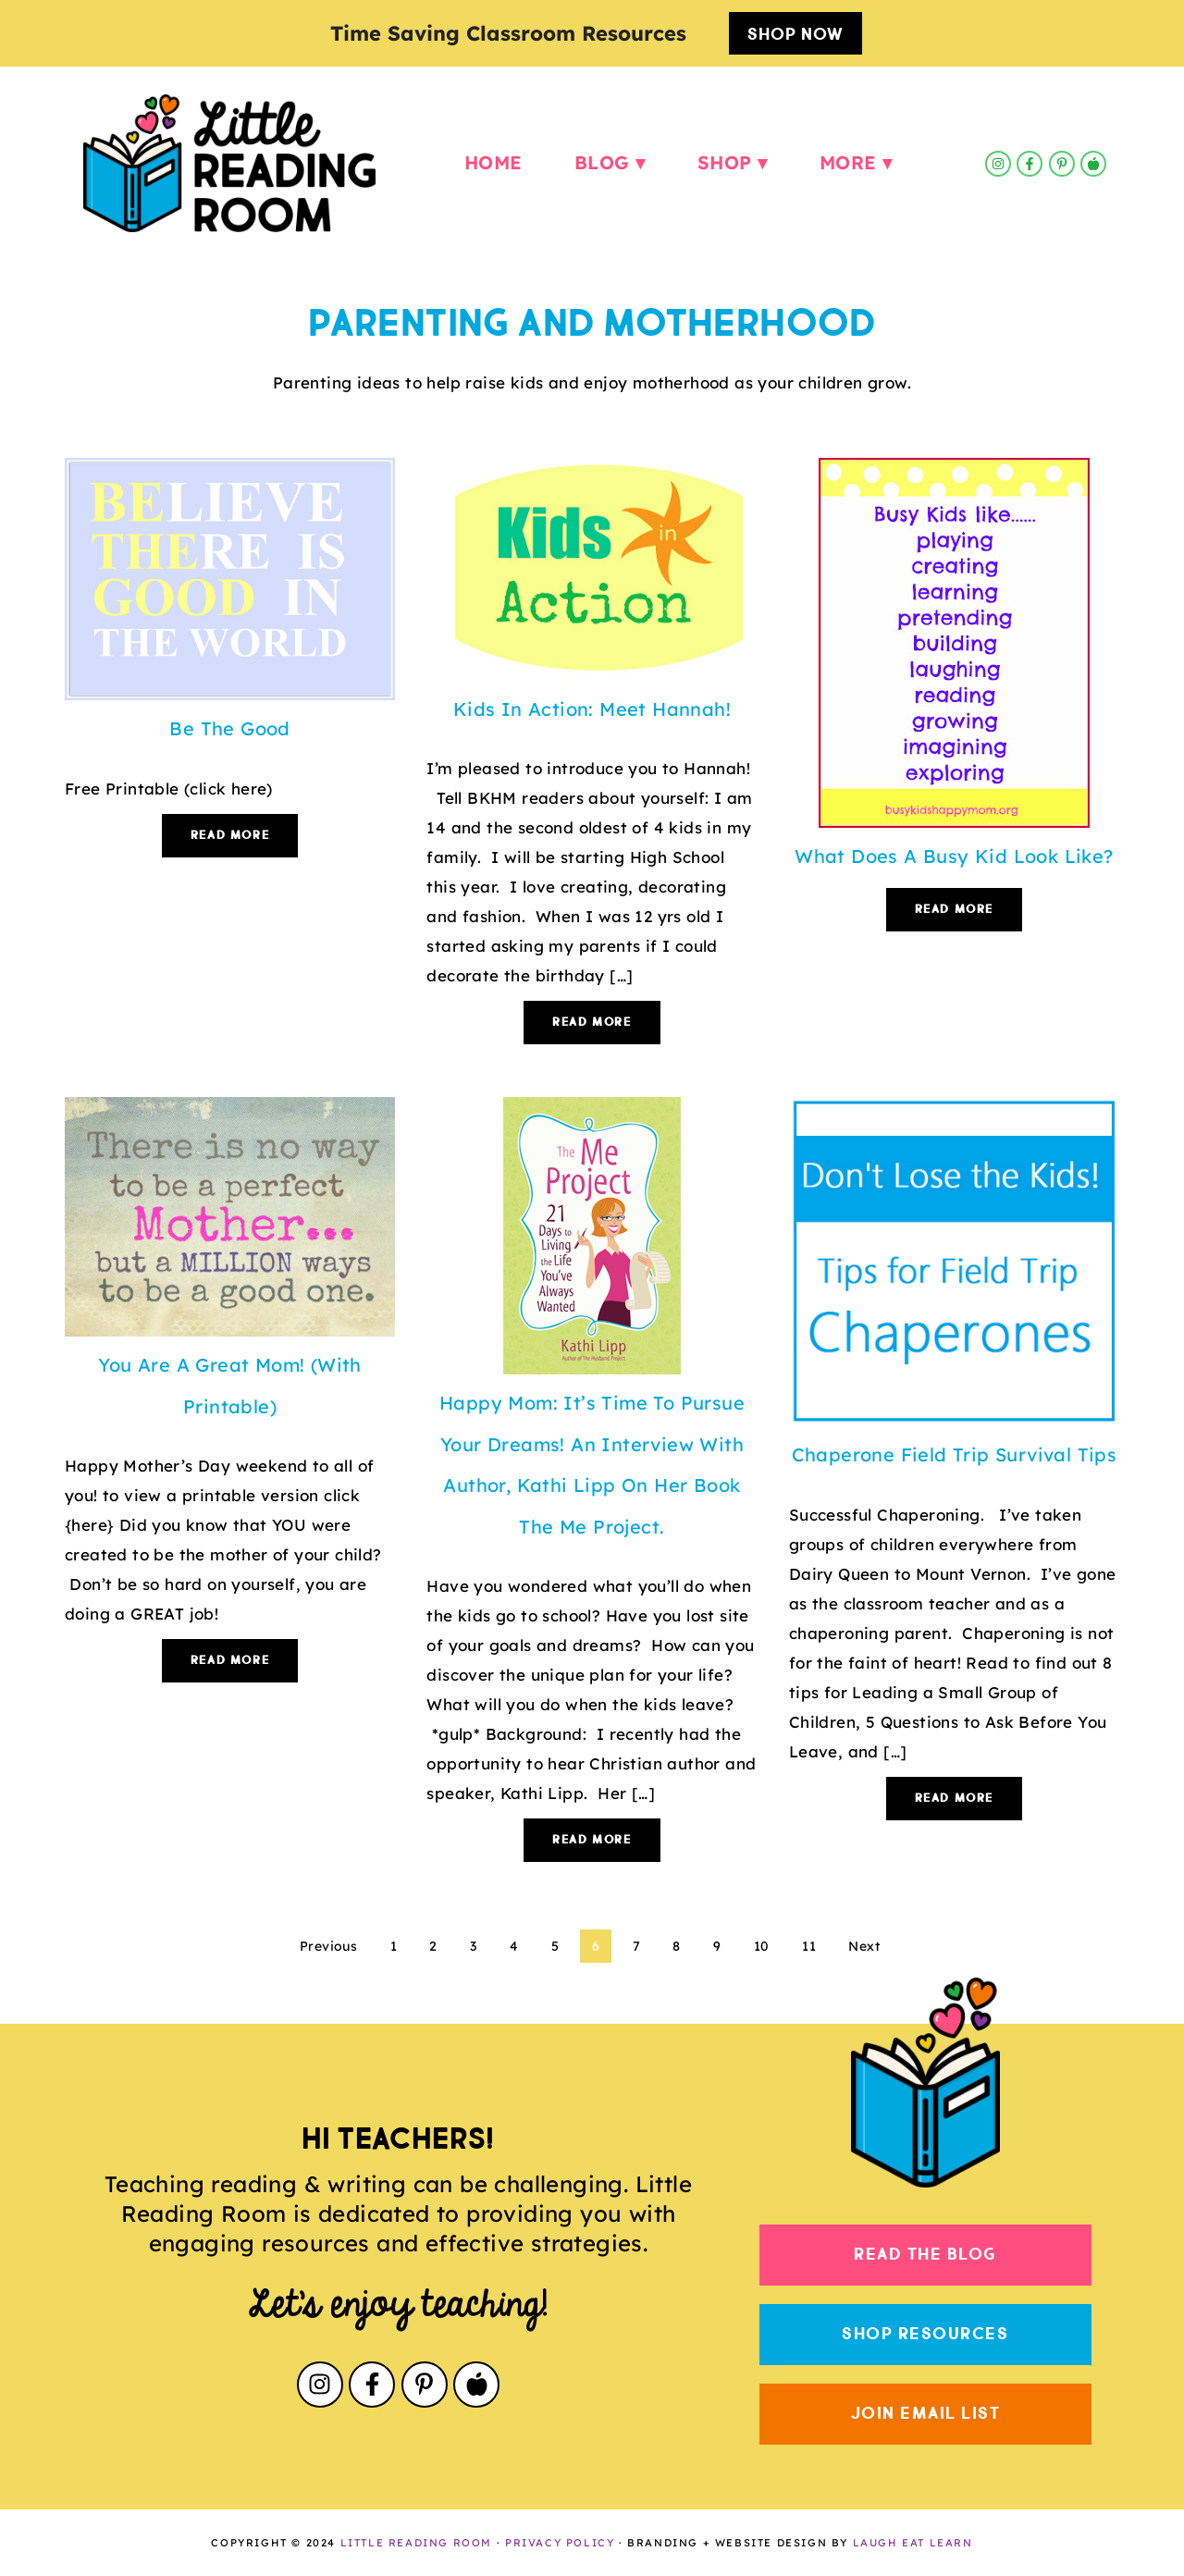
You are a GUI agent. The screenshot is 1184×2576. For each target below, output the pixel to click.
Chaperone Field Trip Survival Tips (954, 1454)
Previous (328, 1946)
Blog (602, 162)
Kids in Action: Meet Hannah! (592, 709)
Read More (230, 836)
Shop (724, 162)
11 (809, 1946)
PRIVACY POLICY (559, 2542)
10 (762, 1946)
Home (493, 162)
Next (864, 1946)
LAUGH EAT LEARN (913, 2542)
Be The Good (229, 728)
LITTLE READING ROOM (416, 2542)
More (848, 162)
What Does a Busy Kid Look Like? (954, 856)
